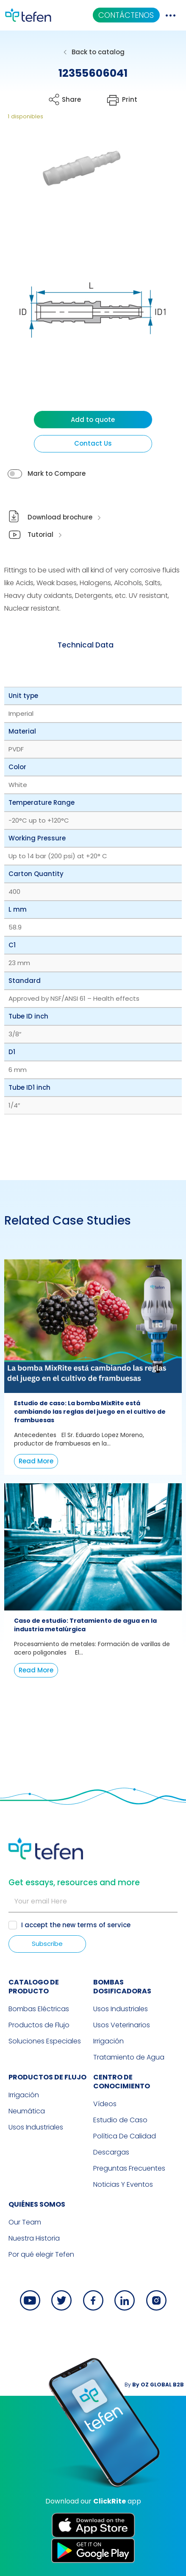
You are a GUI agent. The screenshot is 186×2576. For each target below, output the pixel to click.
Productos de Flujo (38, 2025)
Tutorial (40, 534)
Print (129, 99)
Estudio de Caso (120, 2120)
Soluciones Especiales (44, 2041)
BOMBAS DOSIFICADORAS (122, 1986)
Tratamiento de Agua (128, 2057)
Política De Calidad (124, 2136)
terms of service (103, 1924)
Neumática (26, 2111)
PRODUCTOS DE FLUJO (47, 2077)
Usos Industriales (120, 2009)
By (154, 2384)
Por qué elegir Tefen (41, 2254)
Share (71, 99)
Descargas (111, 2152)
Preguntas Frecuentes (129, 2168)
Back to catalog (98, 51)
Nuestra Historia (34, 2238)
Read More (36, 1461)
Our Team (24, 2222)
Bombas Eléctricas (38, 2009)
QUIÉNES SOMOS (36, 2204)
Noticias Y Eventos (123, 2184)
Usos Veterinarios (121, 2025)
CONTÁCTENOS (126, 15)
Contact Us (93, 443)
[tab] (85, 645)
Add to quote (93, 419)
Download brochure (60, 517)
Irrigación (108, 2041)
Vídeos (105, 2104)
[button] (75, 182)
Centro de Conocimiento (121, 2081)
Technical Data (86, 645)
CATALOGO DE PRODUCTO (33, 1986)
